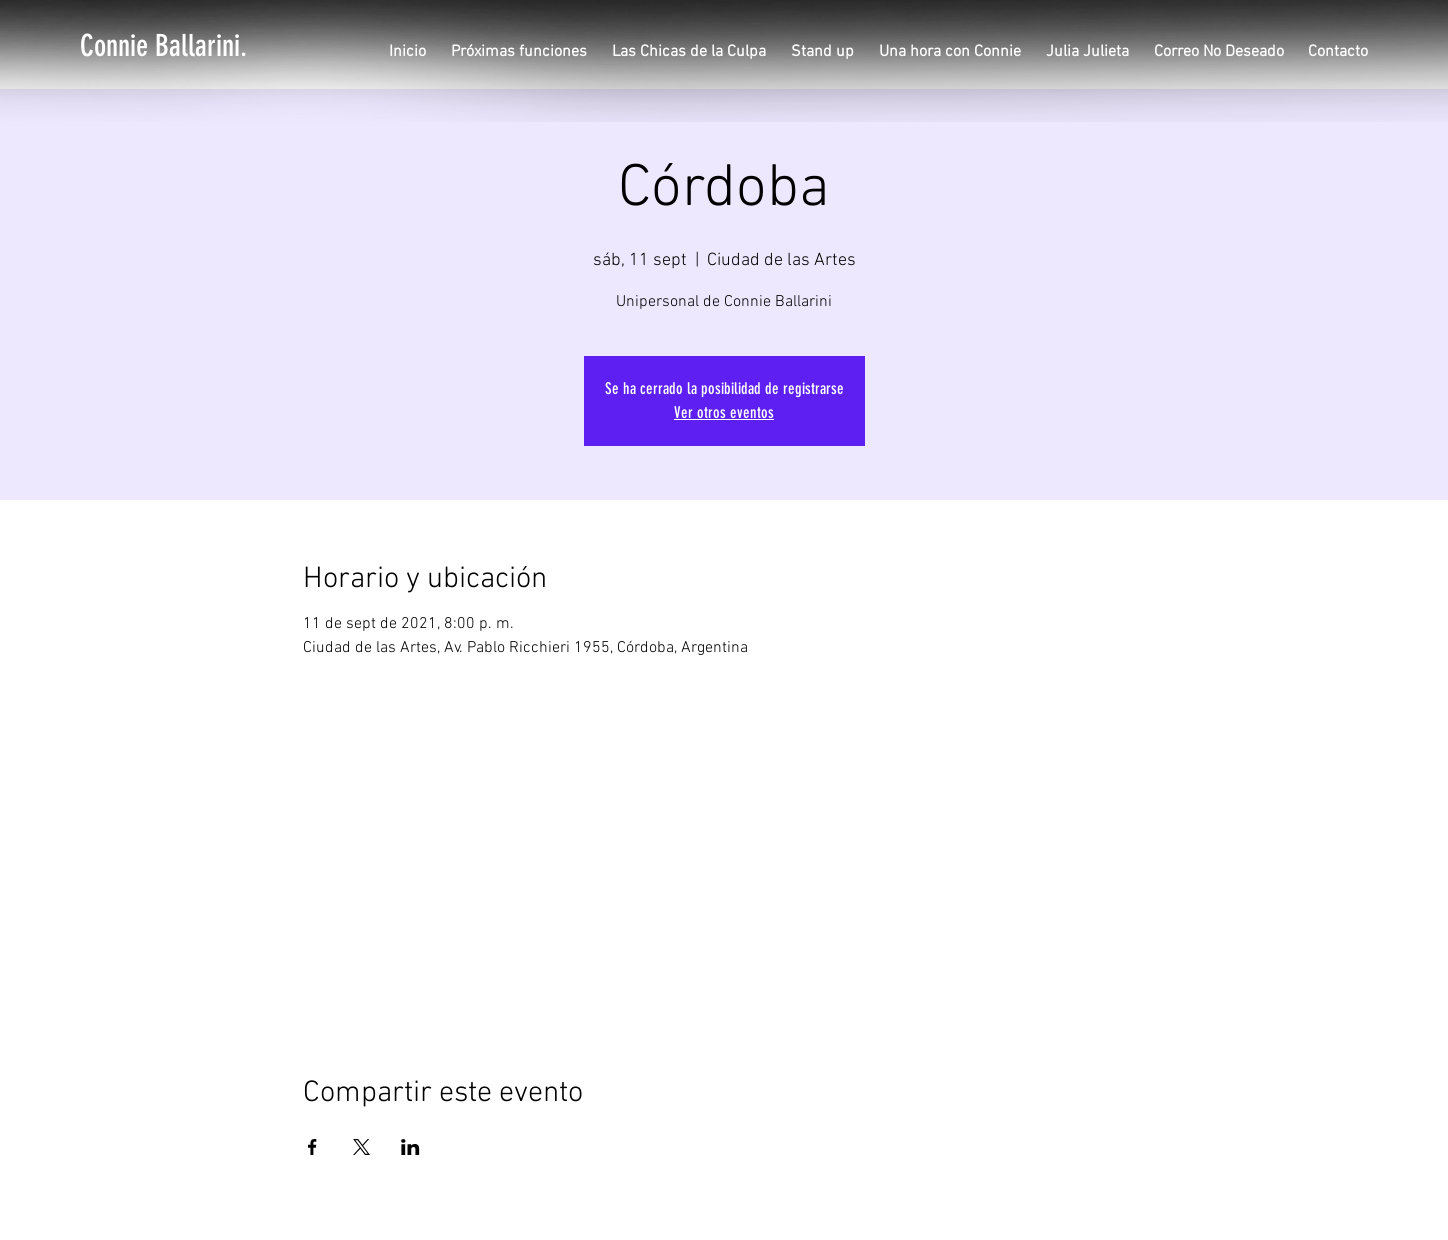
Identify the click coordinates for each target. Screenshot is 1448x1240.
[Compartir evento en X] (361, 1147)
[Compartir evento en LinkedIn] (410, 1147)
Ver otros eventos (724, 412)
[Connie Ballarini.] (163, 46)
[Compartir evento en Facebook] (312, 1147)
